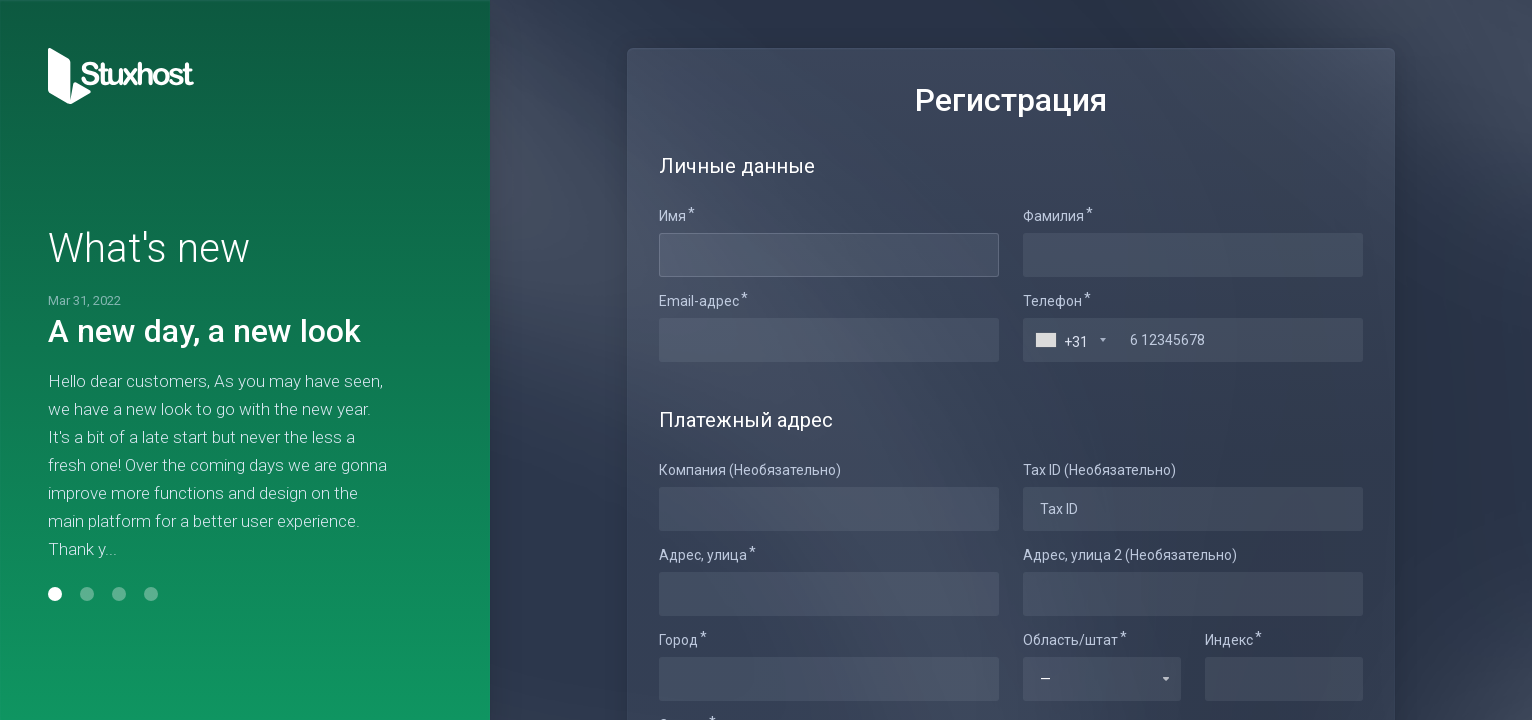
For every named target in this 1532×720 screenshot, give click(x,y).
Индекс (1229, 640)
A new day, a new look (204, 331)
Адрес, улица (703, 555)
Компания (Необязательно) (750, 470)
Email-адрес (699, 301)
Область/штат (1070, 640)
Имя (672, 216)
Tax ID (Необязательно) (1099, 470)
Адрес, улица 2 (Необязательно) (1130, 555)
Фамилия (1053, 216)
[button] (55, 594)
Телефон (1052, 301)
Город (678, 640)
